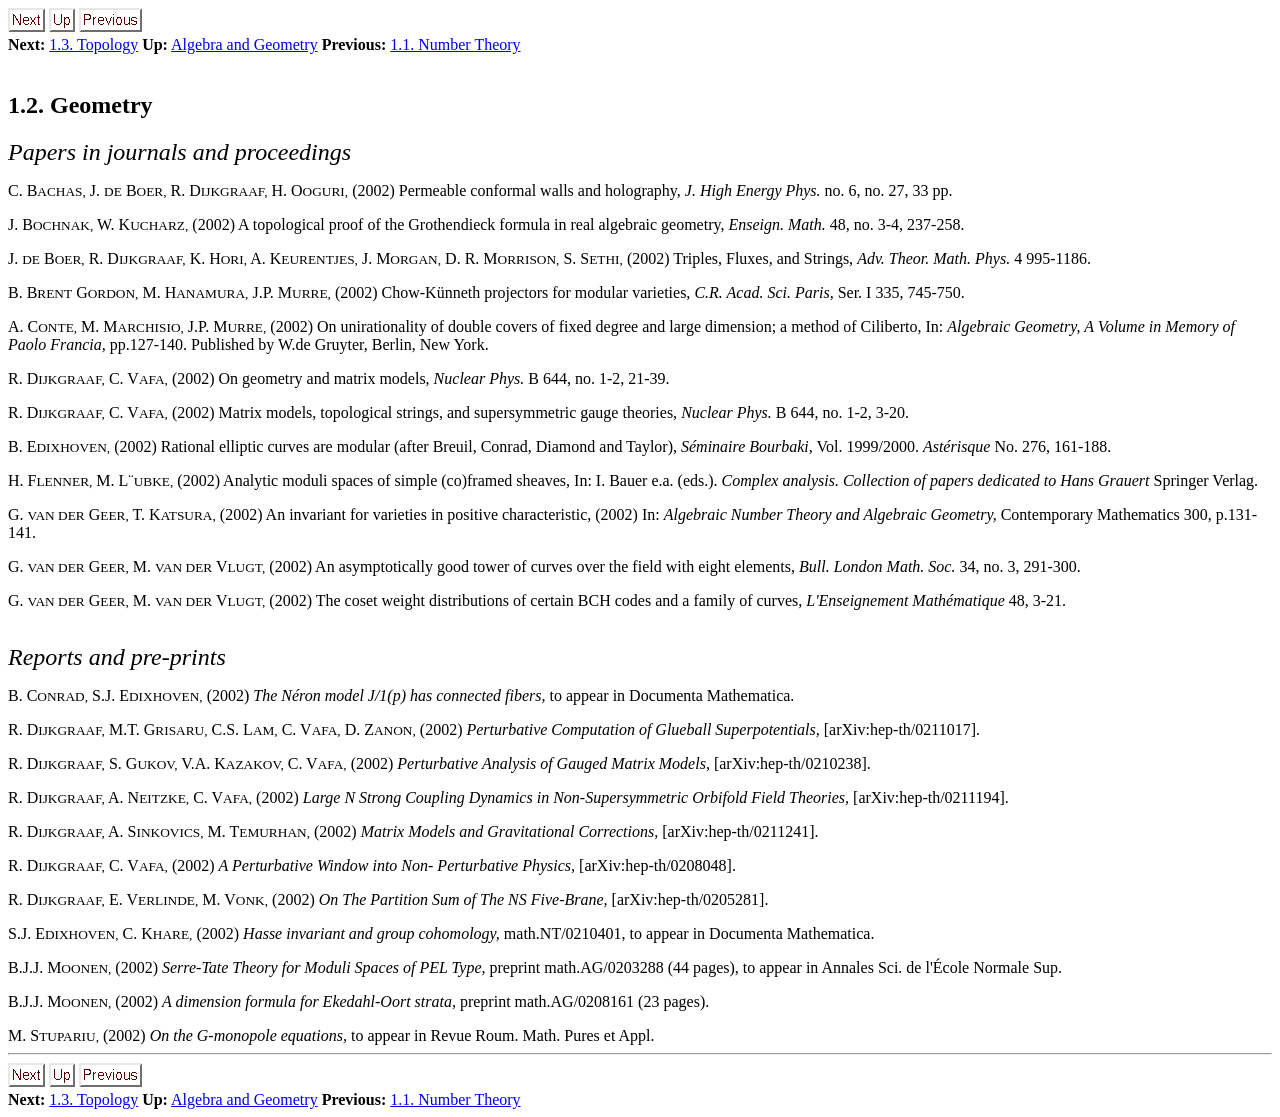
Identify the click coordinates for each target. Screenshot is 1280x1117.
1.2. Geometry (80, 105)
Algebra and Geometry (244, 44)
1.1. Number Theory (455, 44)
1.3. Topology (93, 44)
